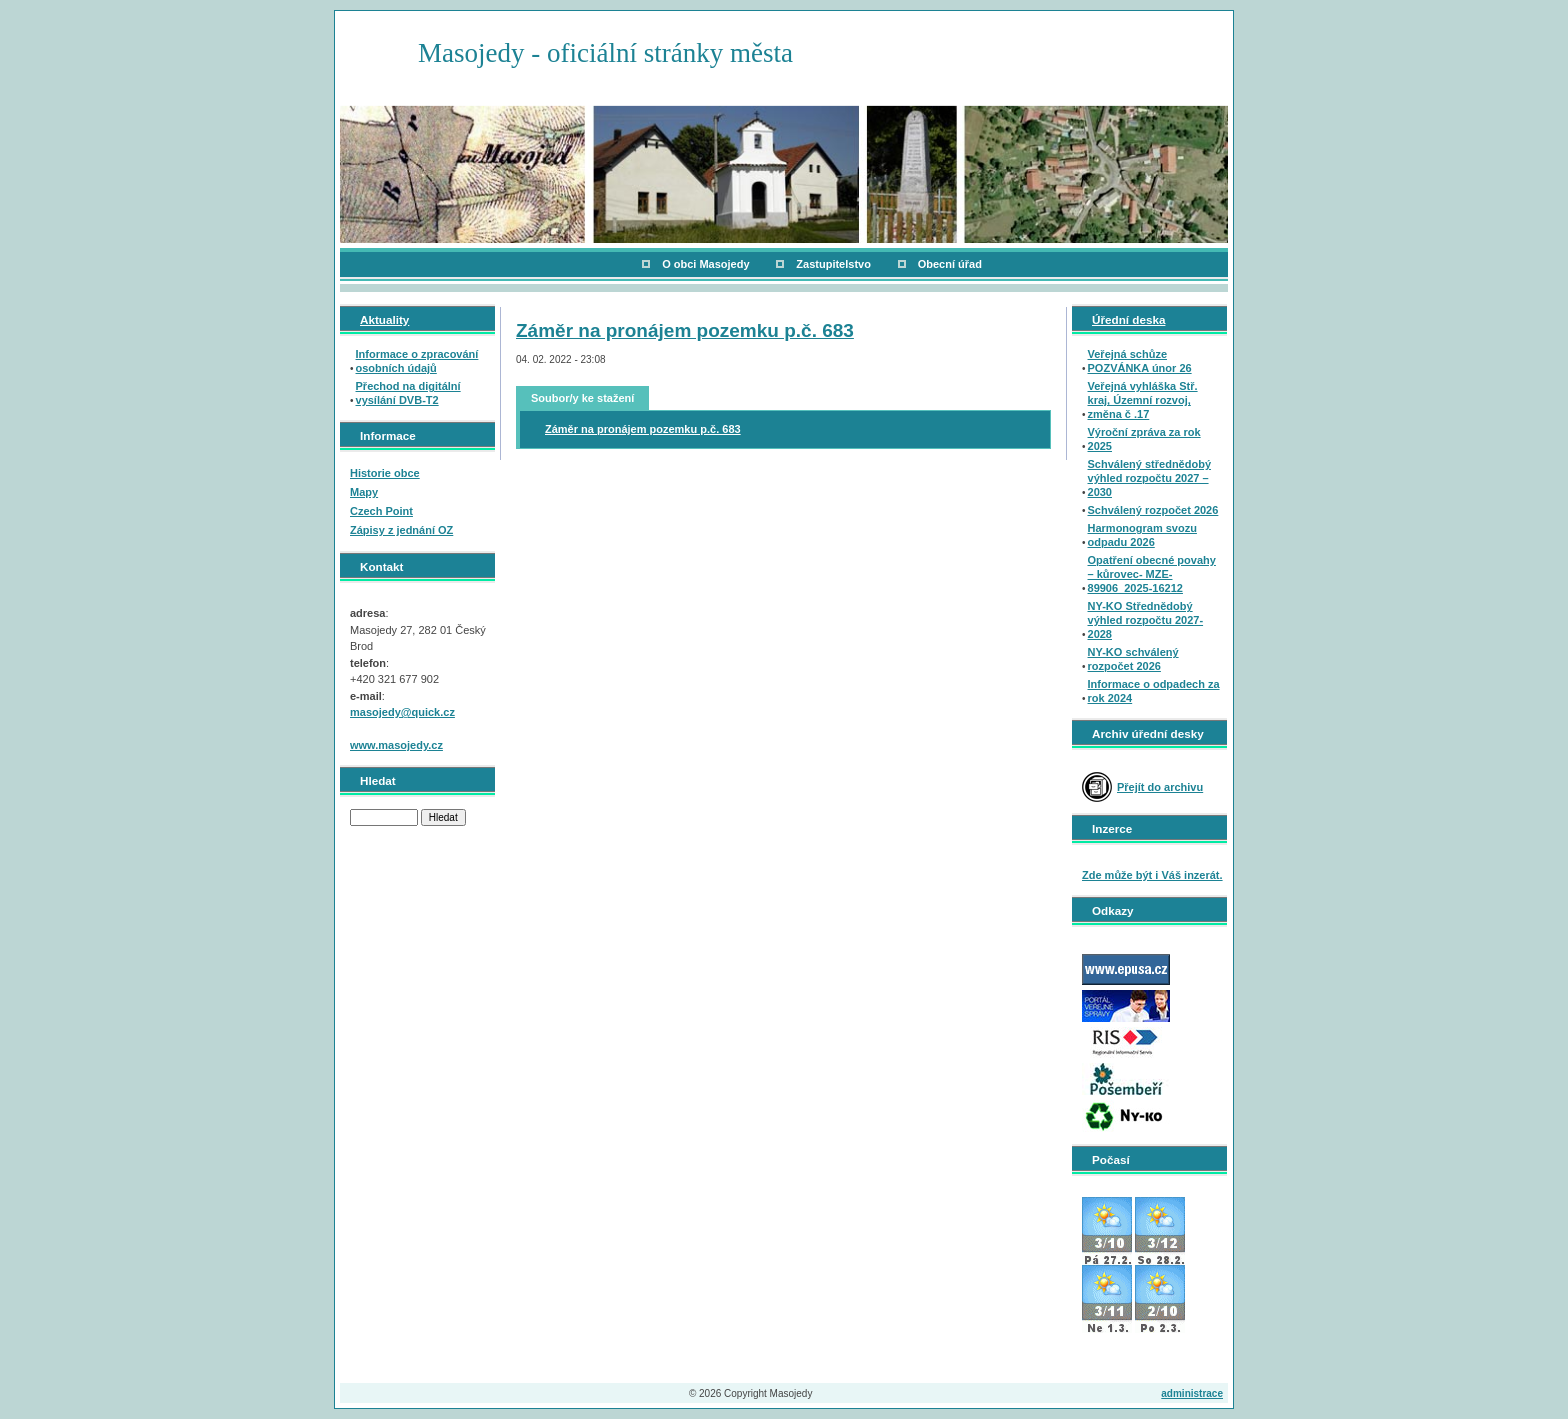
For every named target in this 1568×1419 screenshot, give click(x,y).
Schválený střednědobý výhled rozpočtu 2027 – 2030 (1150, 478)
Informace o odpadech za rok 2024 (1154, 691)
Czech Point (381, 511)
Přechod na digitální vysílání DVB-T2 (408, 393)
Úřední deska (1128, 319)
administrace (1192, 1393)
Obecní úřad (950, 264)
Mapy (364, 492)
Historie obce (385, 473)
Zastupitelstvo (833, 264)
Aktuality (384, 319)
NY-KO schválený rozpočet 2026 (1133, 659)
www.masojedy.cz (396, 745)
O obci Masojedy (705, 264)
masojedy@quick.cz (402, 712)
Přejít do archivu (1160, 787)
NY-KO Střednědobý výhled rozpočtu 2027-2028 (1146, 620)
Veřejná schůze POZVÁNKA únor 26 (1140, 361)
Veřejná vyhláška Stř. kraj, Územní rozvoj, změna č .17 (1143, 400)
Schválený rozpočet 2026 (1153, 510)
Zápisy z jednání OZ (401, 530)
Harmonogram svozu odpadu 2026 (1142, 535)
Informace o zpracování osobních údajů (417, 361)
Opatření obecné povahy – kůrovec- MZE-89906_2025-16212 (1152, 574)
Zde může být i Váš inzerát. (1152, 875)
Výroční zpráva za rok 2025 (1144, 439)
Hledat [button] (443, 817)
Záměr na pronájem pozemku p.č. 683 (685, 330)
